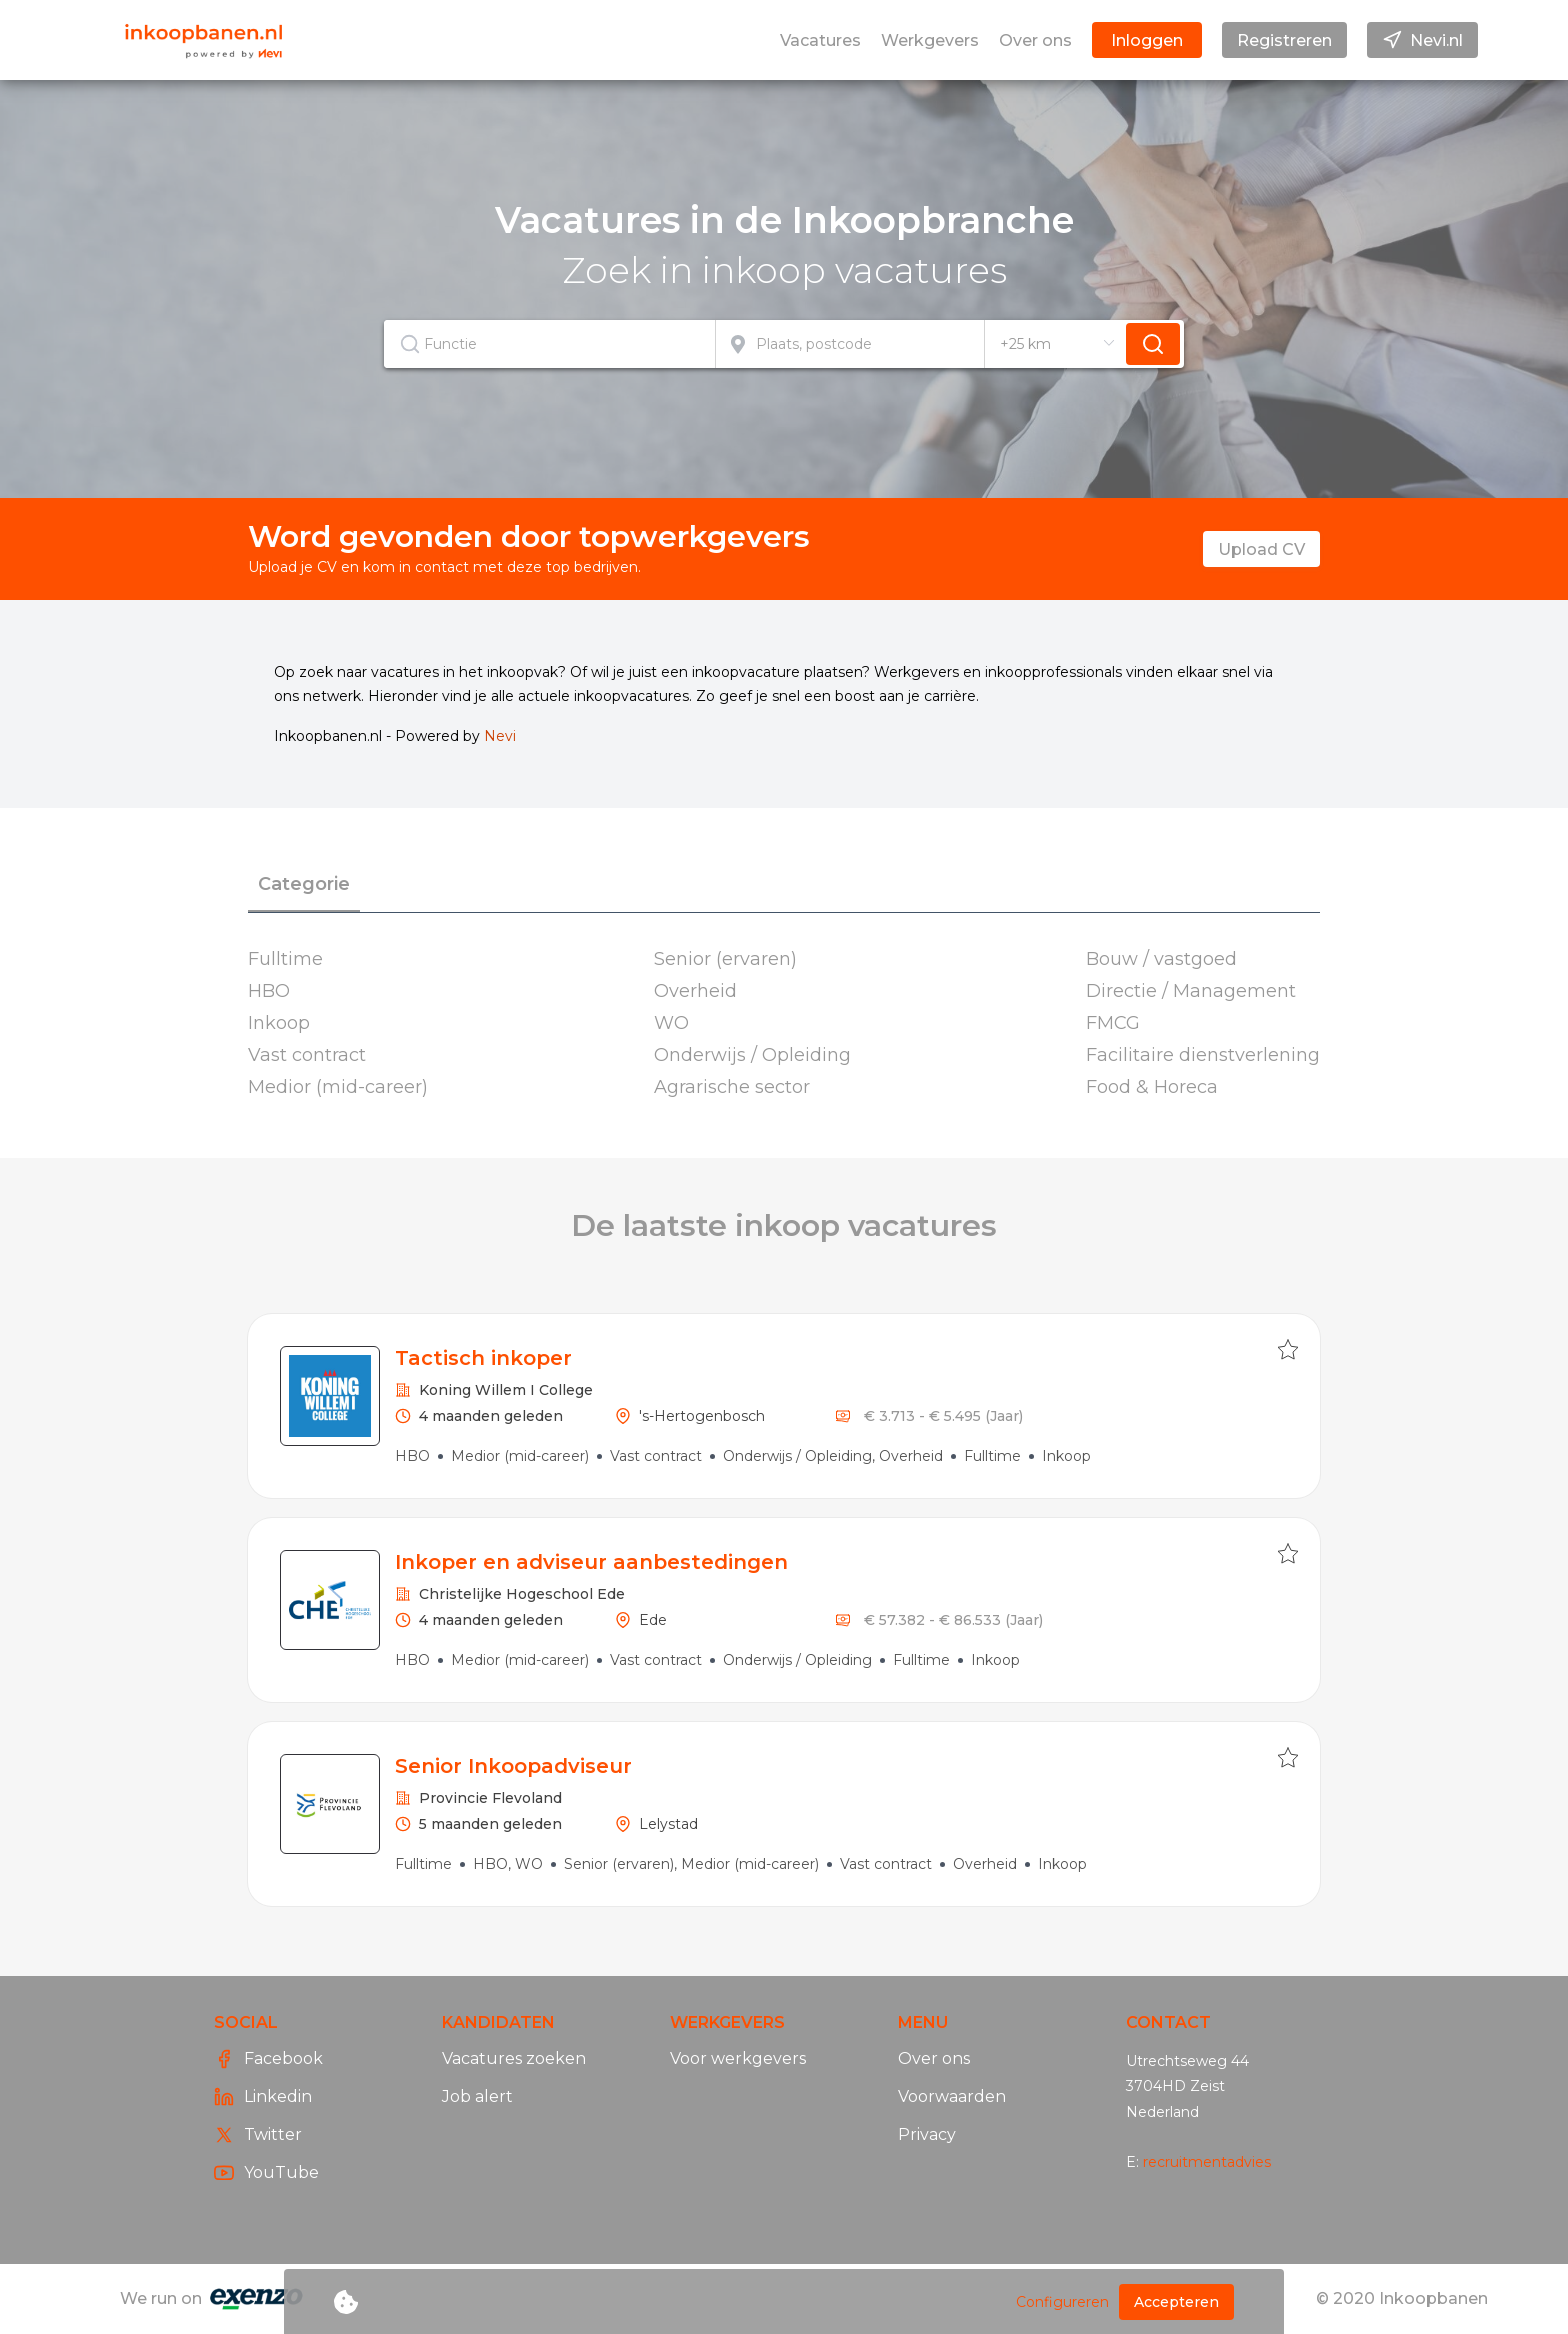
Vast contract (307, 1055)
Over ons (934, 2058)
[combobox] (550, 344)
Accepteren (1176, 2302)
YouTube (266, 2173)
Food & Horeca (1152, 1087)
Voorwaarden (952, 2096)
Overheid (695, 991)
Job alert (477, 2096)
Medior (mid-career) (338, 1087)
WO (671, 1023)
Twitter (258, 2135)
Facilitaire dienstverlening (1203, 1055)
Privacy (927, 2134)
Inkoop (279, 1023)
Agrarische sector (732, 1087)
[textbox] (549, 344)
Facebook (268, 2059)
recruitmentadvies (1207, 2162)
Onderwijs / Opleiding (752, 1055)
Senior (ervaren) (725, 959)
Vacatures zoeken (514, 2058)
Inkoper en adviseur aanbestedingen (591, 1562)
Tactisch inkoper (483, 1358)
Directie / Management (1191, 991)
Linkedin (263, 2097)
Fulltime (285, 959)
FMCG (1113, 1023)
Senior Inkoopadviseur (513, 1766)
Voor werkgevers (738, 2058)
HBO (269, 991)
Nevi (500, 736)
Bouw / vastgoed (1161, 959)
